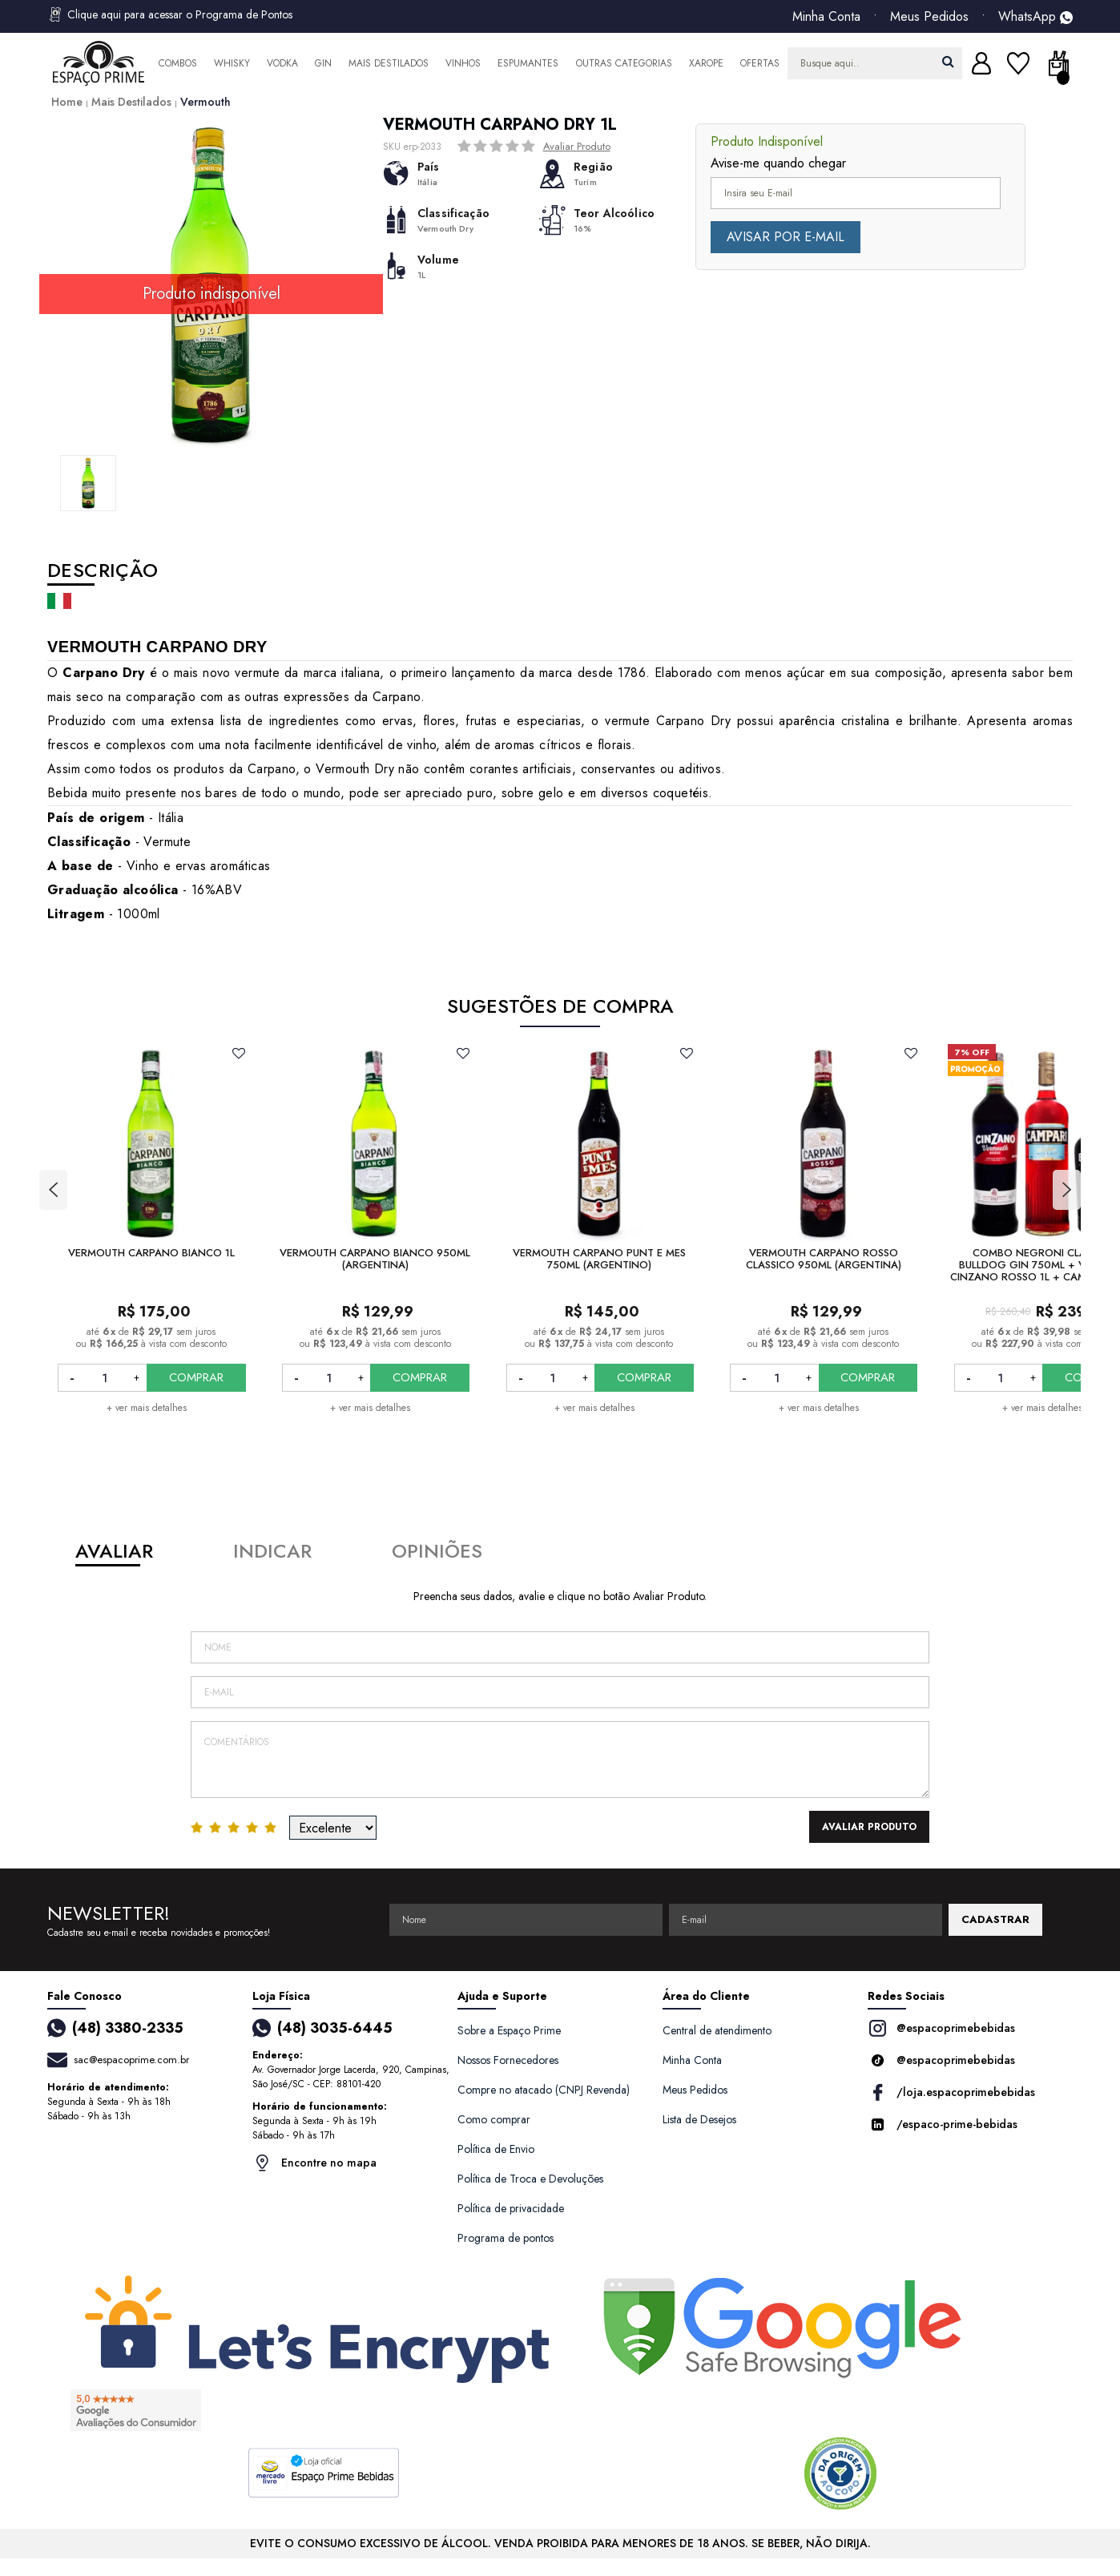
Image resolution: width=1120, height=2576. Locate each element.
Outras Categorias (624, 63)
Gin (323, 63)
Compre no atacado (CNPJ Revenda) (543, 2090)
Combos (178, 63)
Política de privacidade (510, 2208)
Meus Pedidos (929, 17)
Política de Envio (495, 2149)
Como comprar (493, 2119)
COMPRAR (196, 1377)
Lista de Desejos (699, 2119)
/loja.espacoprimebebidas (951, 2092)
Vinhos (463, 63)
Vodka (282, 63)
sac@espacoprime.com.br (131, 2059)
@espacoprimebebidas (941, 2028)
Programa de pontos (505, 2238)
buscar (948, 61)
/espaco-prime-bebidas (942, 2124)
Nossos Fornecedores (507, 2060)
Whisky (232, 63)
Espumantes (528, 63)
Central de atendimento (717, 2030)
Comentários (560, 1759)
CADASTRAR (995, 1919)
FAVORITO (239, 1053)
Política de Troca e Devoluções (530, 2179)
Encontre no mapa (314, 2163)
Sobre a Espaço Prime (509, 2030)
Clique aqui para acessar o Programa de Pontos (169, 14)
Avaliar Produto (576, 146)
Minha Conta (826, 17)
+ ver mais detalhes (147, 1408)
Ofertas (760, 63)
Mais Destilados (388, 63)
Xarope (706, 63)
